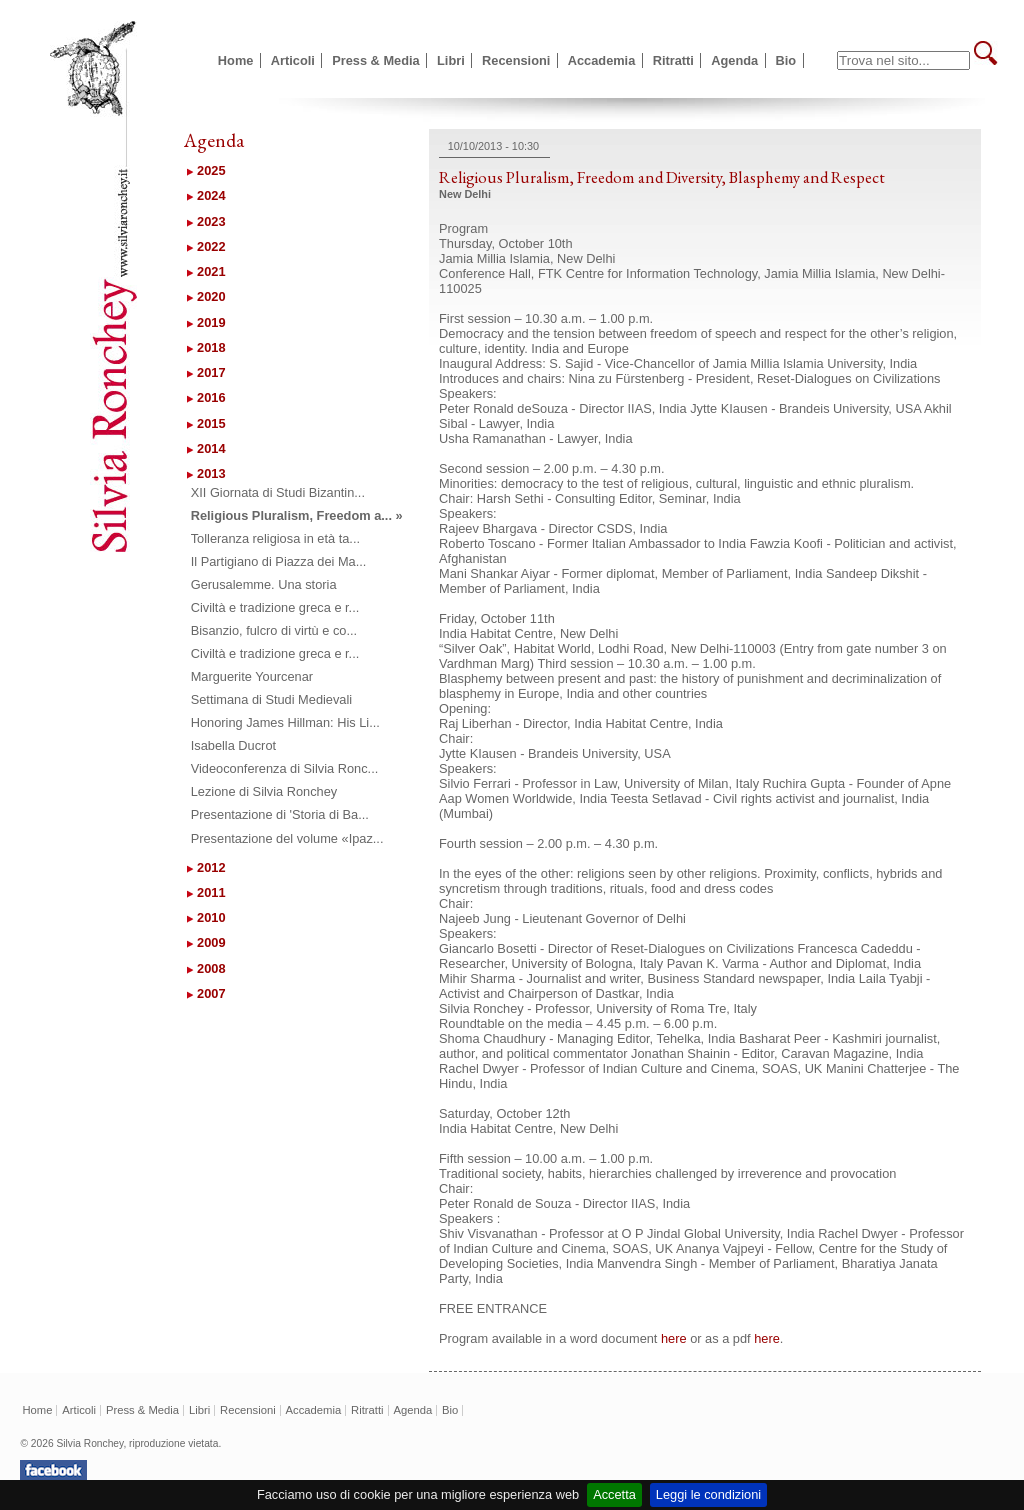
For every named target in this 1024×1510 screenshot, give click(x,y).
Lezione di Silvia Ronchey (264, 791)
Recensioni (516, 60)
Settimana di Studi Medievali (271, 699)
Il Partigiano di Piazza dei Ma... (279, 561)
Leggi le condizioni (708, 1494)
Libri (451, 60)
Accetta (614, 1494)
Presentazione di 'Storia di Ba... (280, 814)
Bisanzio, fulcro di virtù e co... (274, 630)
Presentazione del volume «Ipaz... (287, 838)
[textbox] (903, 60)
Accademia (602, 60)
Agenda (734, 60)
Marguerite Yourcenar (252, 676)
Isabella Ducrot (233, 745)
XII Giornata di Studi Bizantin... (278, 492)
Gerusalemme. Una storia (264, 584)
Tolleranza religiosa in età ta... (275, 538)
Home (236, 60)
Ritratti (673, 60)
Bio (786, 60)
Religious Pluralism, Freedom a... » (297, 515)
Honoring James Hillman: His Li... (285, 722)
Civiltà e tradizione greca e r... (275, 607)
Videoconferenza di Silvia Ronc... (285, 768)
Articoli (293, 60)
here (674, 1338)
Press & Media (376, 60)
